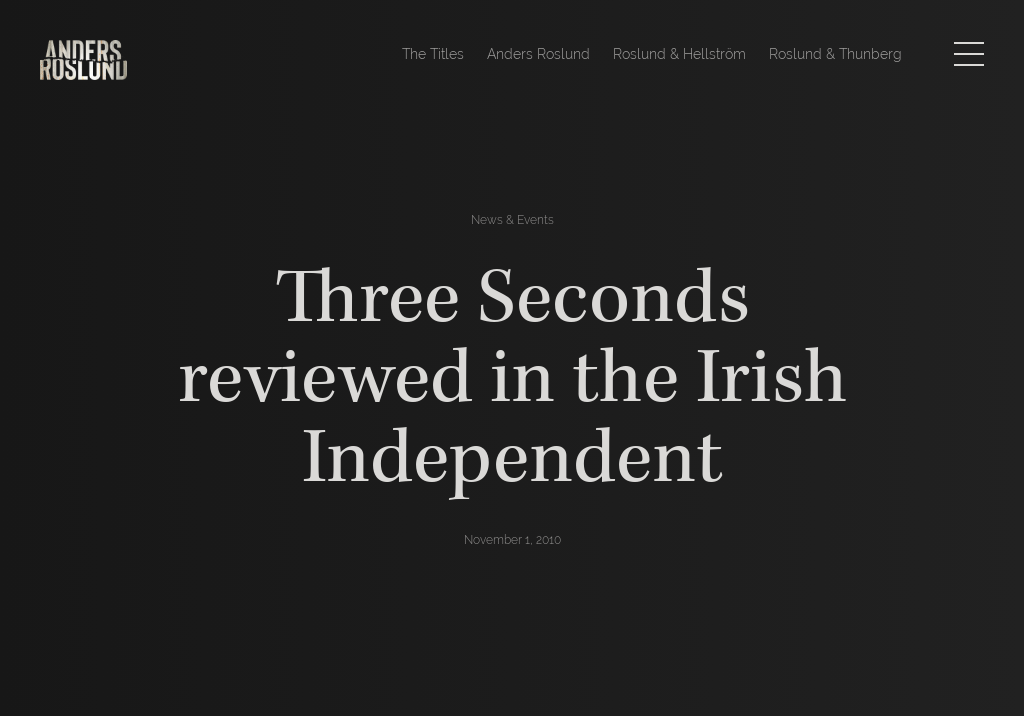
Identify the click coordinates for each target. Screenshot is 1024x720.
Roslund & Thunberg (835, 54)
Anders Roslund (538, 54)
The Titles (433, 54)
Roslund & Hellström (679, 54)
